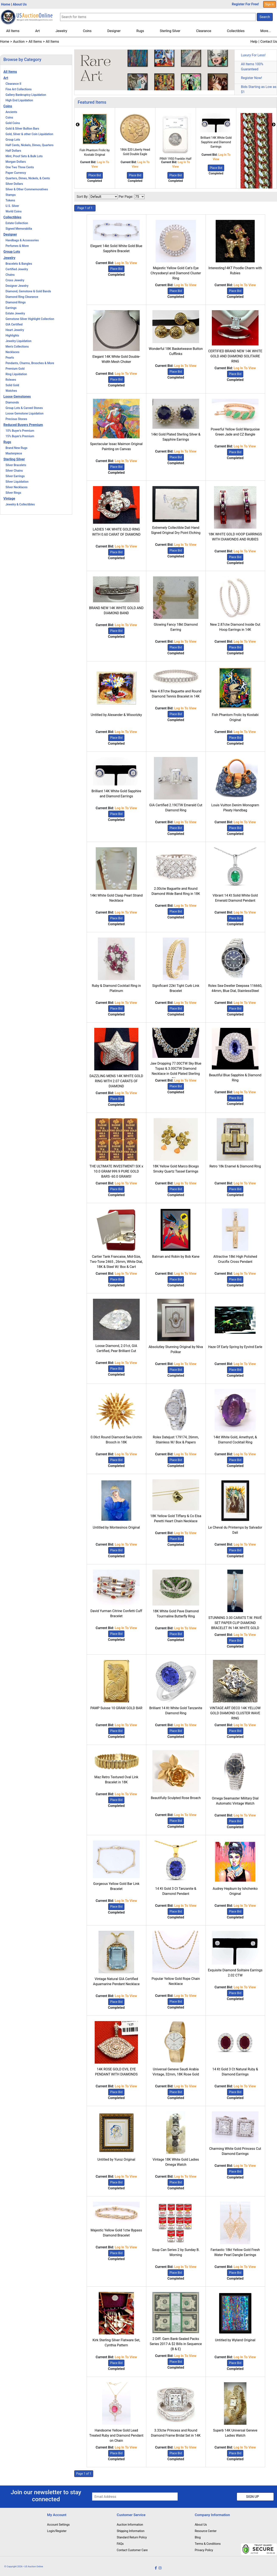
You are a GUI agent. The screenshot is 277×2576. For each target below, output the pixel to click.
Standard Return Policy (132, 2537)
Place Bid (95, 175)
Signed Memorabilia (19, 228)
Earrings (11, 308)
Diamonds (12, 402)
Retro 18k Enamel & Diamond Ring (235, 1166)
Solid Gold (12, 385)
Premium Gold (15, 368)
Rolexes (11, 379)
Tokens (10, 200)
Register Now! (251, 78)
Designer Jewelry (17, 285)
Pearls (10, 357)
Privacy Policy (204, 2550)
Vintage (9, 499)
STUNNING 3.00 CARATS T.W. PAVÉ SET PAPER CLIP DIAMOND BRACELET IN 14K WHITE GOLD (235, 1623)
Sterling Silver (170, 31)
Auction (19, 42)
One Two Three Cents (20, 167)
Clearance (203, 31)
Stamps (11, 195)
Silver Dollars (14, 183)
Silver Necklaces (17, 487)
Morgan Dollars (16, 161)
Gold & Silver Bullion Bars (22, 128)
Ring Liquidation (16, 374)
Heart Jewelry (15, 330)
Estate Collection (17, 223)
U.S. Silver (12, 206)
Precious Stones (16, 419)
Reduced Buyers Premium (23, 425)
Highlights (12, 335)
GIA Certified (14, 324)
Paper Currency (16, 172)
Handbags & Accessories (22, 240)
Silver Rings (13, 492)
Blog (198, 2537)
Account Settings (58, 2524)
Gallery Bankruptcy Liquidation (26, 94)
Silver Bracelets (16, 465)
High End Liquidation (19, 100)
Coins (87, 31)
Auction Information (130, 2524)
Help (253, 42)
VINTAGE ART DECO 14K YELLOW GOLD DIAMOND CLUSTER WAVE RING (235, 1713)
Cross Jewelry (15, 280)
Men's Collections (17, 346)
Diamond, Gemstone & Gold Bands (28, 291)
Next (273, 125)
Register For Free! (245, 4)
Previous (78, 125)
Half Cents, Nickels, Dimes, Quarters (29, 145)
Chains (10, 274)
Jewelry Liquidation (18, 341)
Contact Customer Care (132, 2550)
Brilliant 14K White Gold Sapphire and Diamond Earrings (215, 142)
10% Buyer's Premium (20, 430)
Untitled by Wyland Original (235, 2340)
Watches (11, 390)
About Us (20, 4)
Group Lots (13, 139)
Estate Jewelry (15, 313)
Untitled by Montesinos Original (116, 1527)
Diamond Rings (16, 302)
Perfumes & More (17, 246)
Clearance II (13, 83)
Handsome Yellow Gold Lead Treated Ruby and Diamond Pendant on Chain (116, 2435)
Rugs (140, 31)
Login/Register (57, 2531)
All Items (13, 31)
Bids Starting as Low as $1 (258, 89)
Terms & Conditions (208, 2543)
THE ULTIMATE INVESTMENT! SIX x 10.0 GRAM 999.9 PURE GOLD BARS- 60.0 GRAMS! (116, 1171)
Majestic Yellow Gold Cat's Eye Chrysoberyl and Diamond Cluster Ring (175, 273)
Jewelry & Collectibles (20, 504)
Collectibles (236, 31)
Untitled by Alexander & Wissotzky (116, 715)
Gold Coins (13, 123)
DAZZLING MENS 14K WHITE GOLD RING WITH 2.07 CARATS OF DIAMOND (116, 1081)
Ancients (11, 112)
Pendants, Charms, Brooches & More (30, 363)
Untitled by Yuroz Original (116, 2159)
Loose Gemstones (17, 397)
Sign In (269, 4)
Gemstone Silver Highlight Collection (30, 319)
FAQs (120, 2543)
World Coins (14, 211)
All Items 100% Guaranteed (252, 66)
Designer (114, 31)
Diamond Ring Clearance (22, 296)
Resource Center (206, 2531)
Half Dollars (13, 150)
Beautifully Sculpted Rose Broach (176, 1798)
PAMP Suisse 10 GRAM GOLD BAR (116, 1708)
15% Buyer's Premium (20, 436)
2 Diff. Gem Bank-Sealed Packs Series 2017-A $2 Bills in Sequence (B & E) (176, 2344)
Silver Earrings (15, 476)
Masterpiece (14, 453)
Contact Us (268, 42)
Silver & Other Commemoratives (27, 189)
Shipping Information (130, 2531)
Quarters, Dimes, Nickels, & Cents (28, 178)
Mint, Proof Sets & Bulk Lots (24, 156)
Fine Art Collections (19, 89)
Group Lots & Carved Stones (24, 408)
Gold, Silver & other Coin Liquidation (29, 134)
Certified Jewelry (17, 269)
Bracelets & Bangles (19, 263)
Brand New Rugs (16, 448)
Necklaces (12, 352)
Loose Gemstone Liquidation (25, 413)
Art (37, 31)
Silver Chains (14, 470)
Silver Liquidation (17, 481)
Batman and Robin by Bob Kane (175, 1257)
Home (5, 4)
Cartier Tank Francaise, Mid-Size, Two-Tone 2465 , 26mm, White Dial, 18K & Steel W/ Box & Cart (116, 1262)
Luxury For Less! (253, 55)
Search (265, 17)
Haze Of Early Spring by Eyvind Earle (235, 1347)
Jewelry (61, 31)
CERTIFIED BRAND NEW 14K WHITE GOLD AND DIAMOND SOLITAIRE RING (235, 356)
